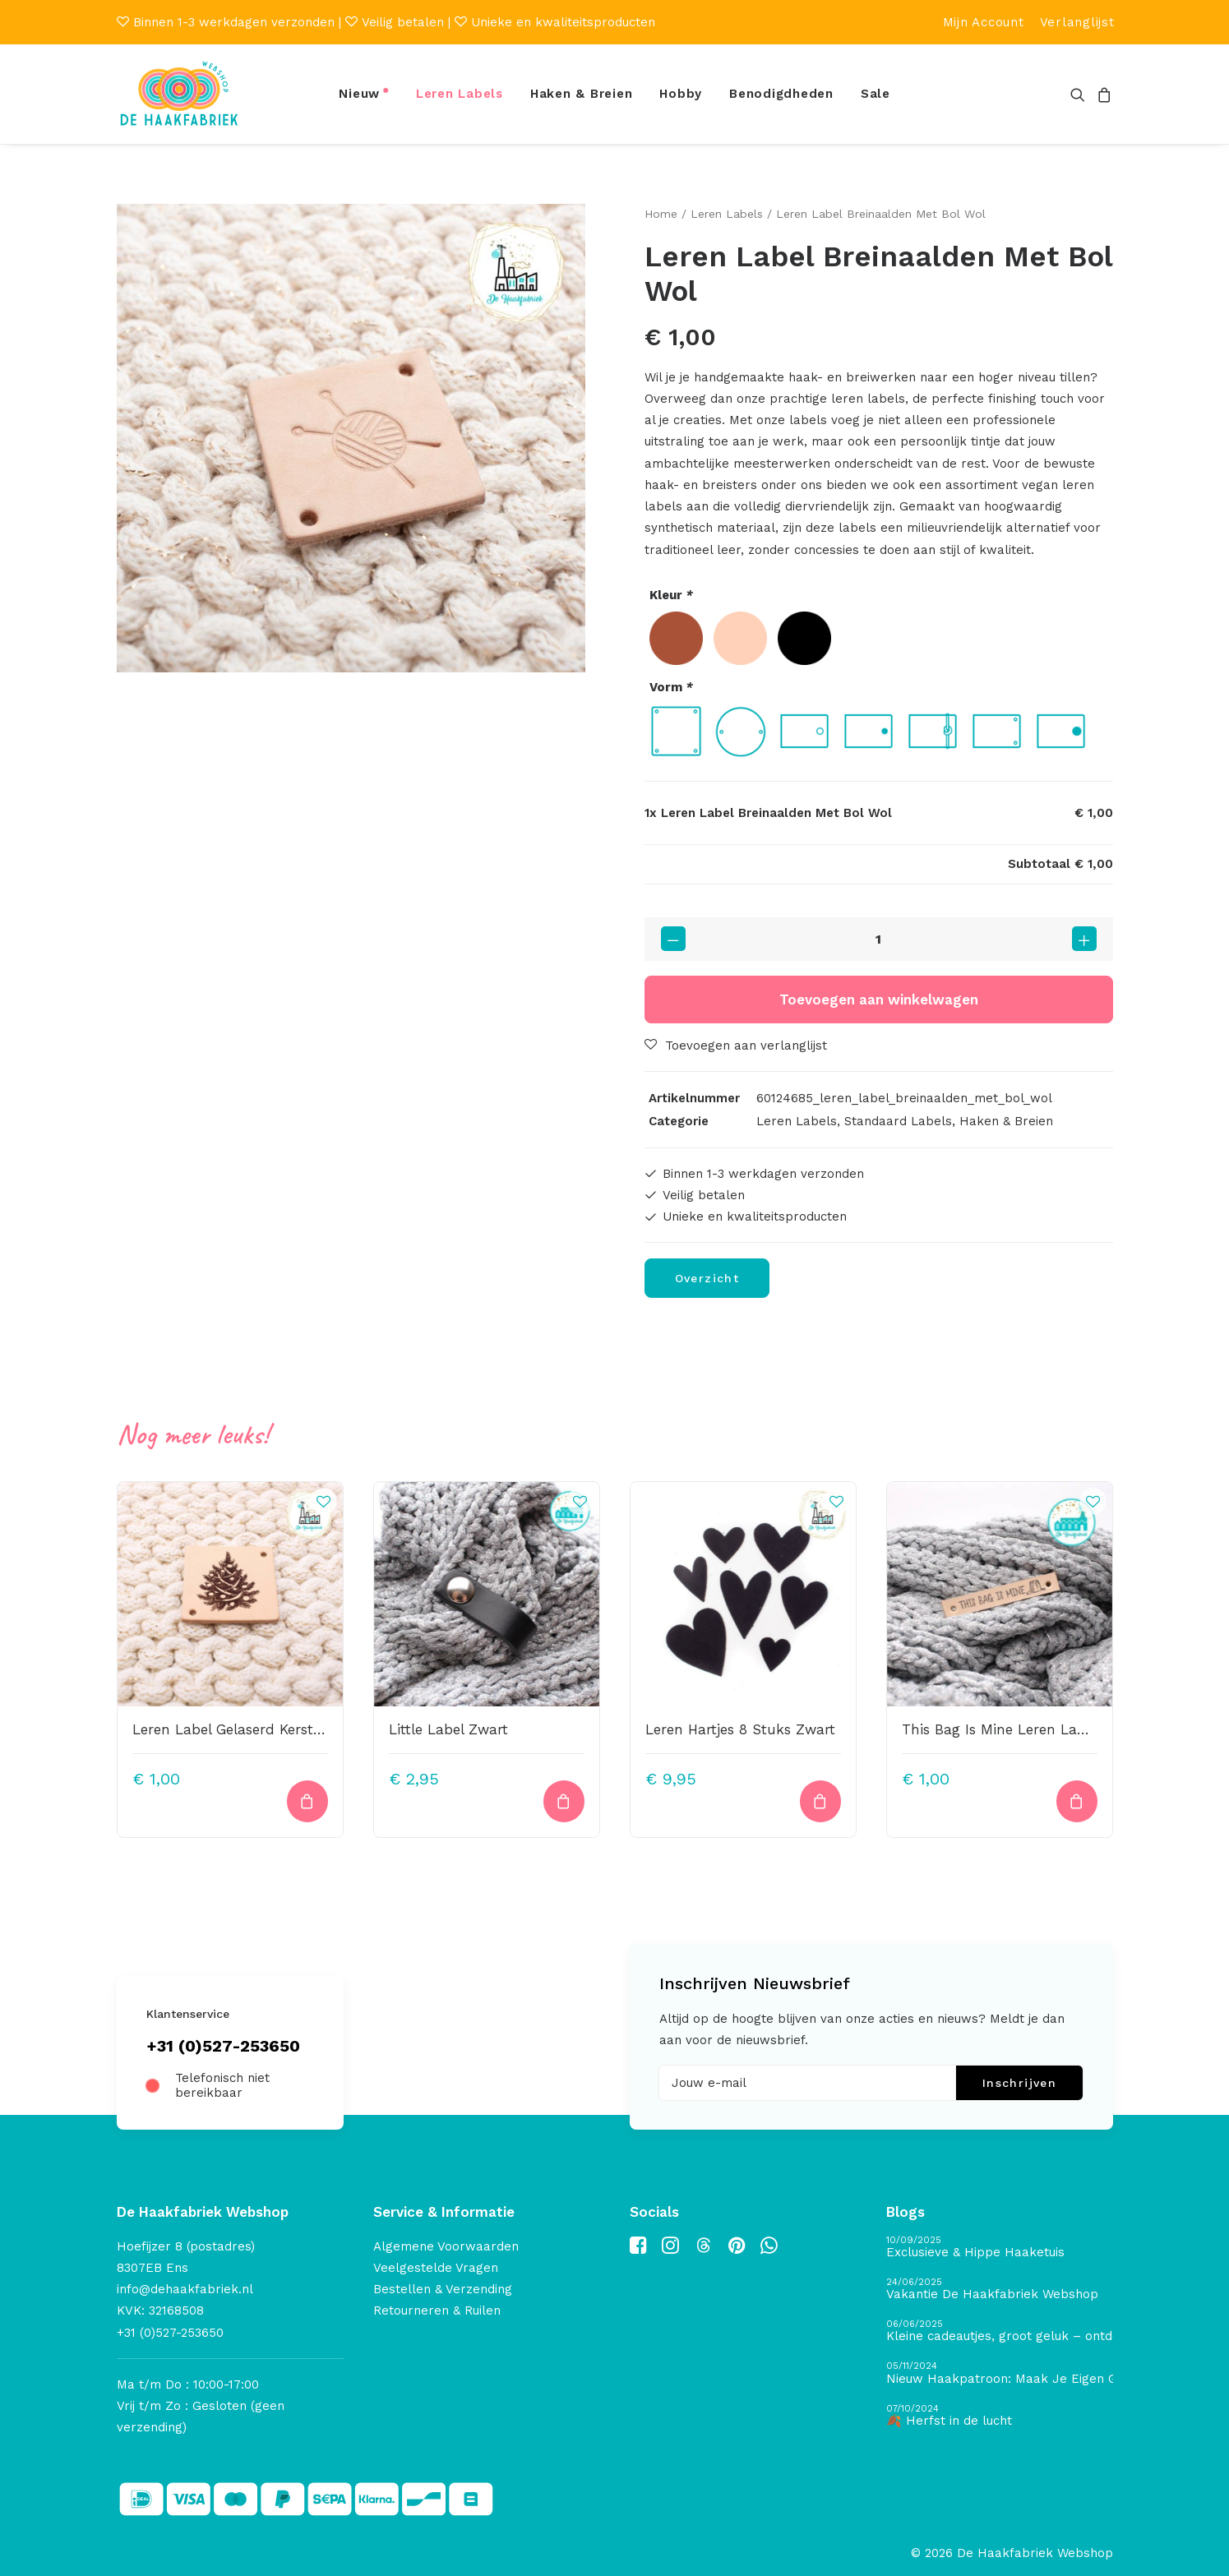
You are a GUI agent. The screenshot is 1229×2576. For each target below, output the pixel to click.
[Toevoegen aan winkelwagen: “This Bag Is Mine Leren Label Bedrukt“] (1076, 1800)
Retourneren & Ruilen (437, 2310)
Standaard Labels (898, 1120)
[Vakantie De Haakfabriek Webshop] (999, 2289)
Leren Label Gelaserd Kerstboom (242, 1729)
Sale (875, 93)
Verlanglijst (1077, 22)
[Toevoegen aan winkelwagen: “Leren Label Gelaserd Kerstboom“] (307, 1800)
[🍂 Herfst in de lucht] (999, 2416)
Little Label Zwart (448, 1729)
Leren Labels (459, 93)
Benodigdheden (781, 93)
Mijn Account (983, 22)
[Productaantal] (879, 938)
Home (661, 213)
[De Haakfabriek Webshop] (179, 94)
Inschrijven (1019, 2082)
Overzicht (707, 1278)
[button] (1080, 94)
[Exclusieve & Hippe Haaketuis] (999, 2247)
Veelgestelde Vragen (435, 2267)
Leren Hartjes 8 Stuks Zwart (740, 1729)
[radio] (676, 638)
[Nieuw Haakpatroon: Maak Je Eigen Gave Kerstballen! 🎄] (999, 2373)
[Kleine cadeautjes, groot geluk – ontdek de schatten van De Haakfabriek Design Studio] (999, 2331)
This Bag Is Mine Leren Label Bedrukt (1029, 1729)
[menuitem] (983, 22)
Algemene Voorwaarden (446, 2246)
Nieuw (359, 93)
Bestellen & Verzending (442, 2289)
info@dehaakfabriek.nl (185, 2289)
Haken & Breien (581, 93)
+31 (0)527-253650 (223, 2046)
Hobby (680, 93)
